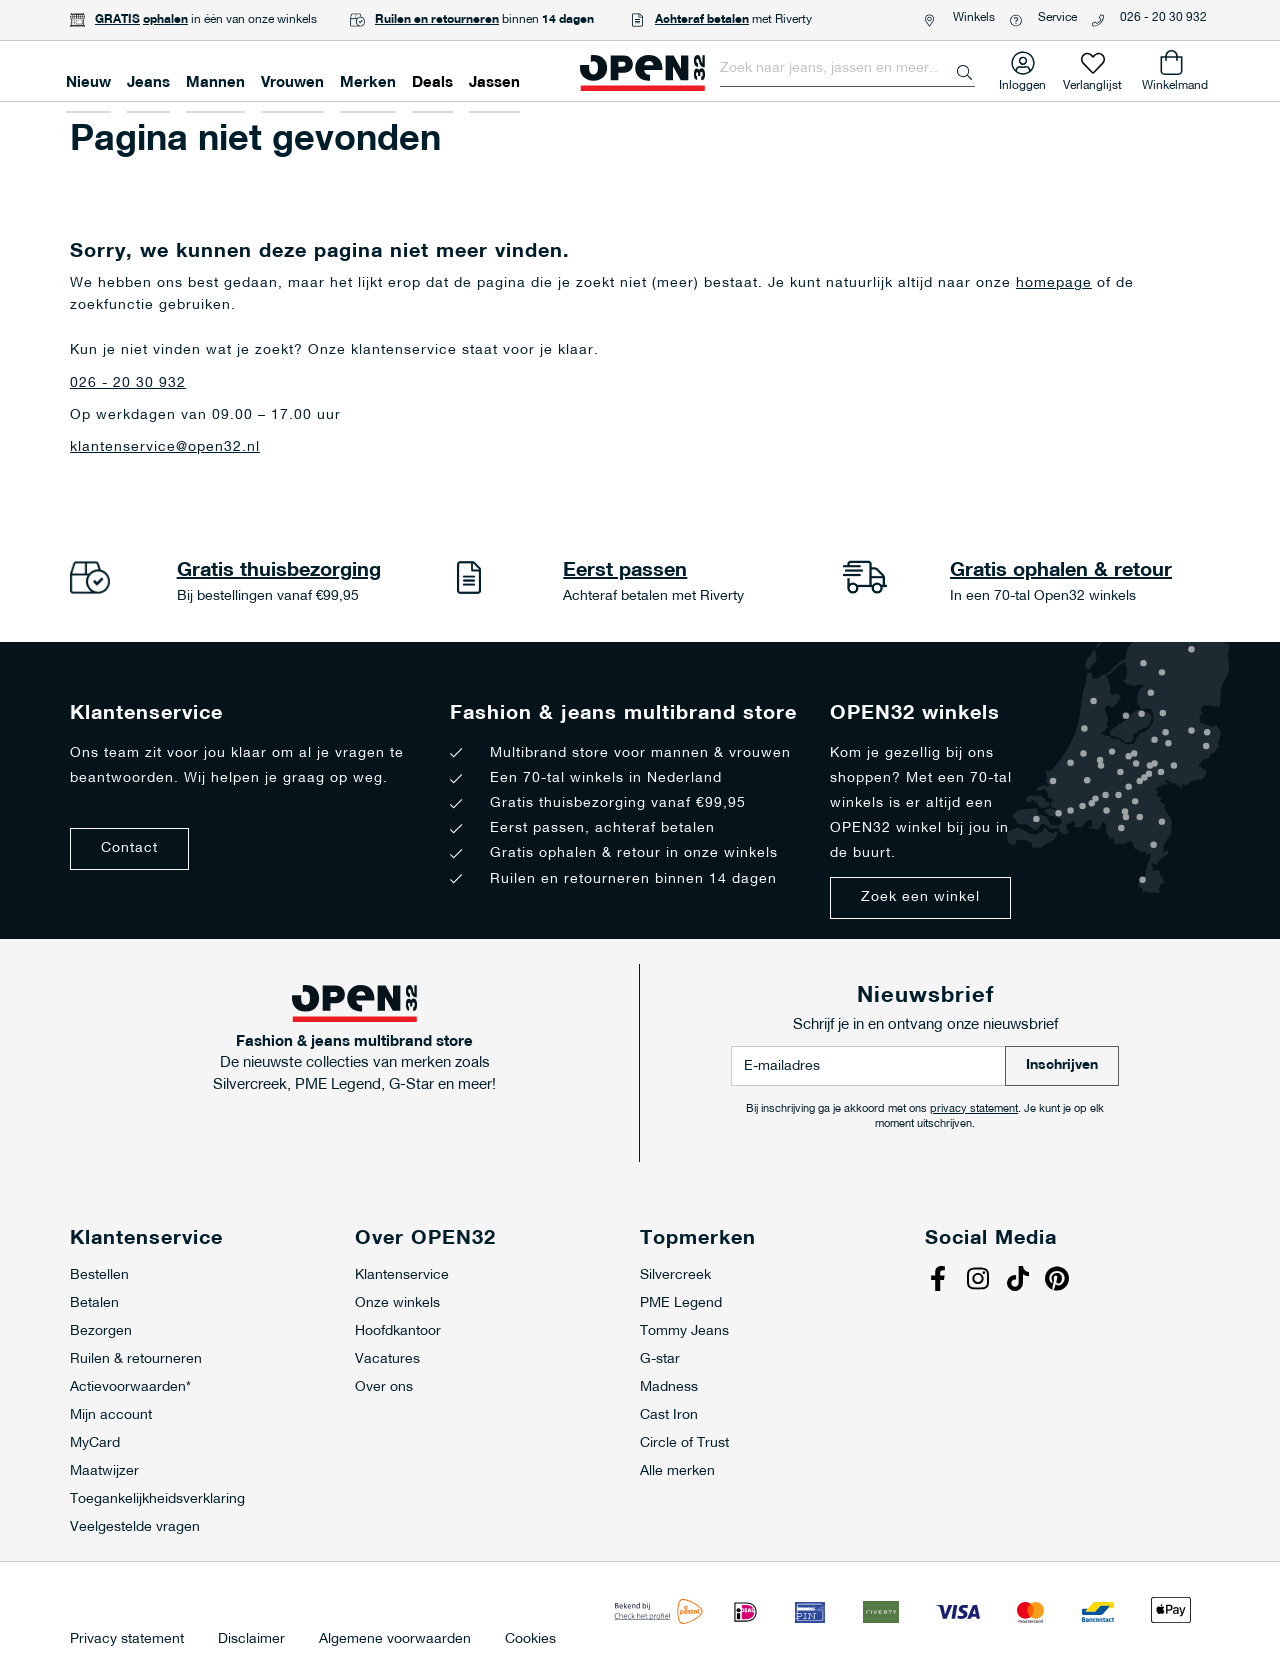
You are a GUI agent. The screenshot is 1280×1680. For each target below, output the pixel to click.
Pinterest (1060, 1281)
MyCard (95, 1443)
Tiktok (1020, 1281)
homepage (1054, 283)
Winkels (974, 18)
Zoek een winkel (920, 897)
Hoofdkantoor (398, 1331)
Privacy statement (127, 1640)
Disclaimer (251, 1640)
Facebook (940, 1281)
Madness (669, 1387)
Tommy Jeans (684, 1331)
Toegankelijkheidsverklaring (157, 1499)
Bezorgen (101, 1331)
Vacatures (387, 1359)
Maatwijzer (104, 1471)
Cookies (530, 1640)
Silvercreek (675, 1275)
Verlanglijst (1092, 81)
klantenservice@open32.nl (165, 447)
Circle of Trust (684, 1443)
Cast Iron (669, 1415)
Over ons (384, 1387)
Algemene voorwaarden (395, 1640)
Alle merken (677, 1471)
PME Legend (681, 1303)
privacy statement (974, 1109)
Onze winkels (397, 1303)
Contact (129, 848)
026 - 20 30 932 (1163, 18)
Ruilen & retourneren (136, 1359)
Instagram (980, 1281)
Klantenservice (402, 1275)
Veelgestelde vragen (135, 1527)
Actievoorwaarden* (130, 1387)
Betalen (94, 1303)
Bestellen (99, 1275)
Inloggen (1022, 81)
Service (1057, 18)
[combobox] (847, 69)
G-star (660, 1359)
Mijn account (111, 1415)
